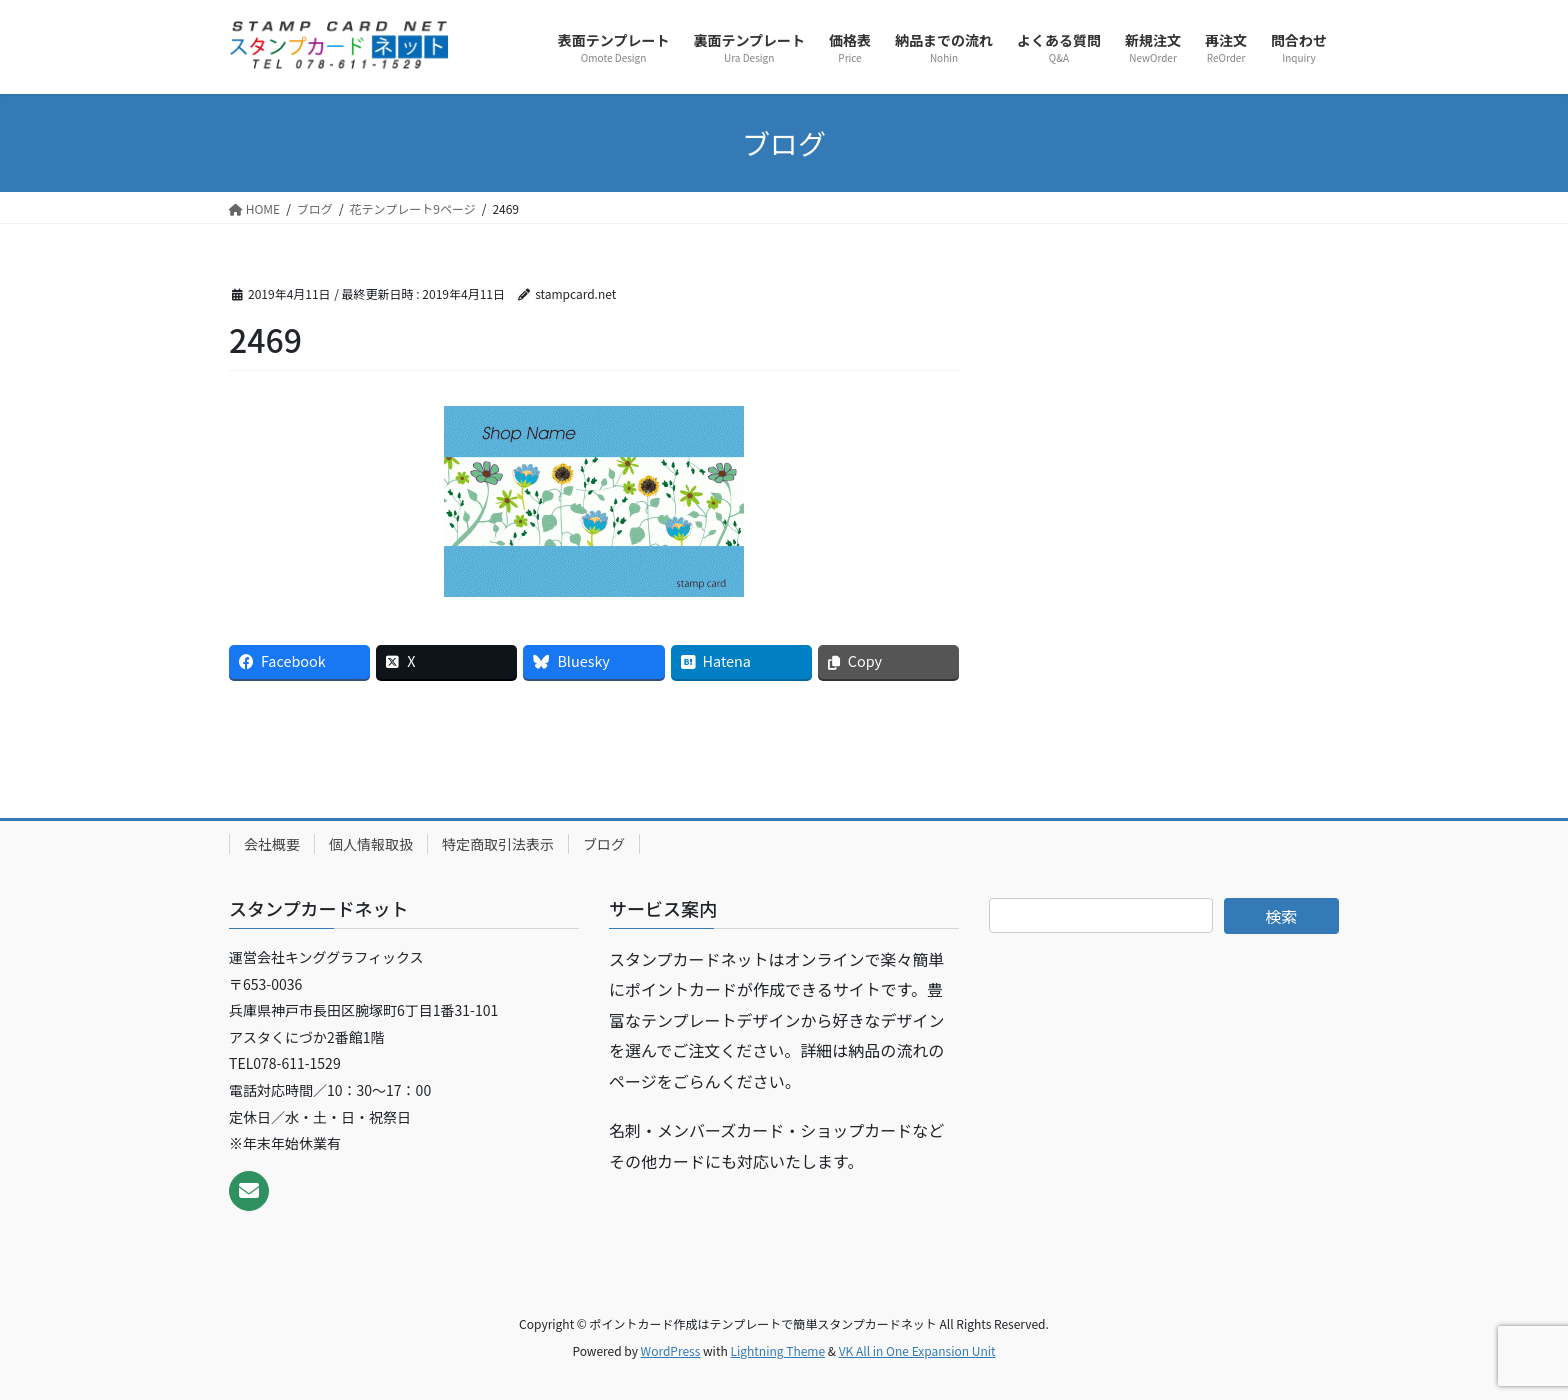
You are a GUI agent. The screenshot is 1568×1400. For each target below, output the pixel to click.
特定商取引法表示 (498, 844)
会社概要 (272, 844)
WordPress (671, 1350)
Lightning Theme (777, 1350)
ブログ (604, 844)
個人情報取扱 (371, 844)
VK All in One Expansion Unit (917, 1350)
